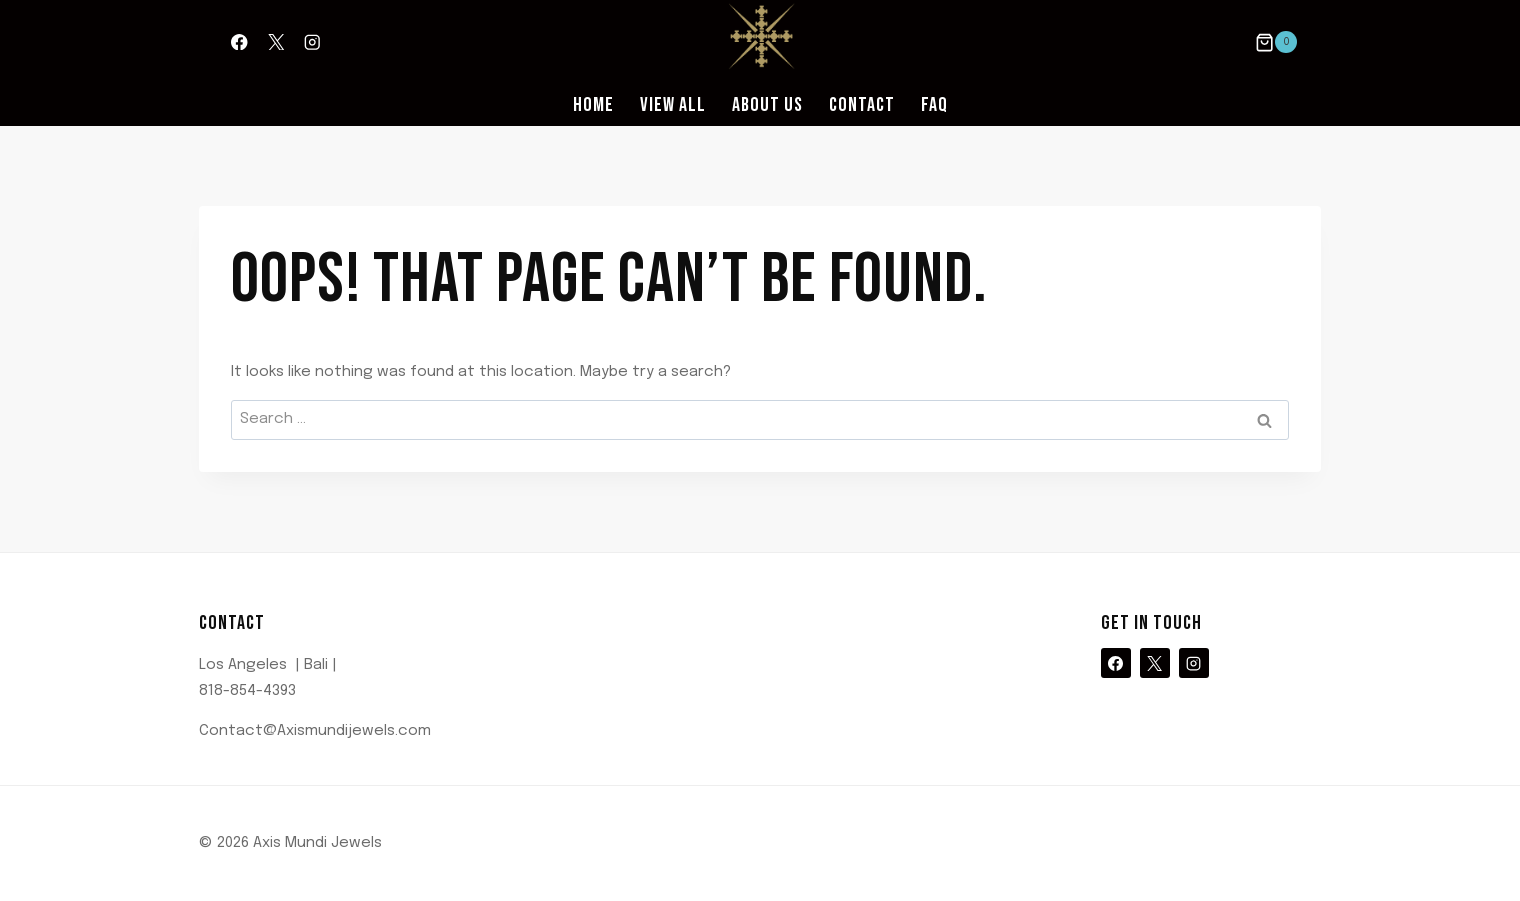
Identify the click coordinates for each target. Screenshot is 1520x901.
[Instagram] (312, 42)
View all (673, 105)
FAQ (934, 105)
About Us (767, 105)
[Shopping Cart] (1276, 42)
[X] (275, 42)
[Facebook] (239, 42)
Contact (862, 105)
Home (593, 105)
